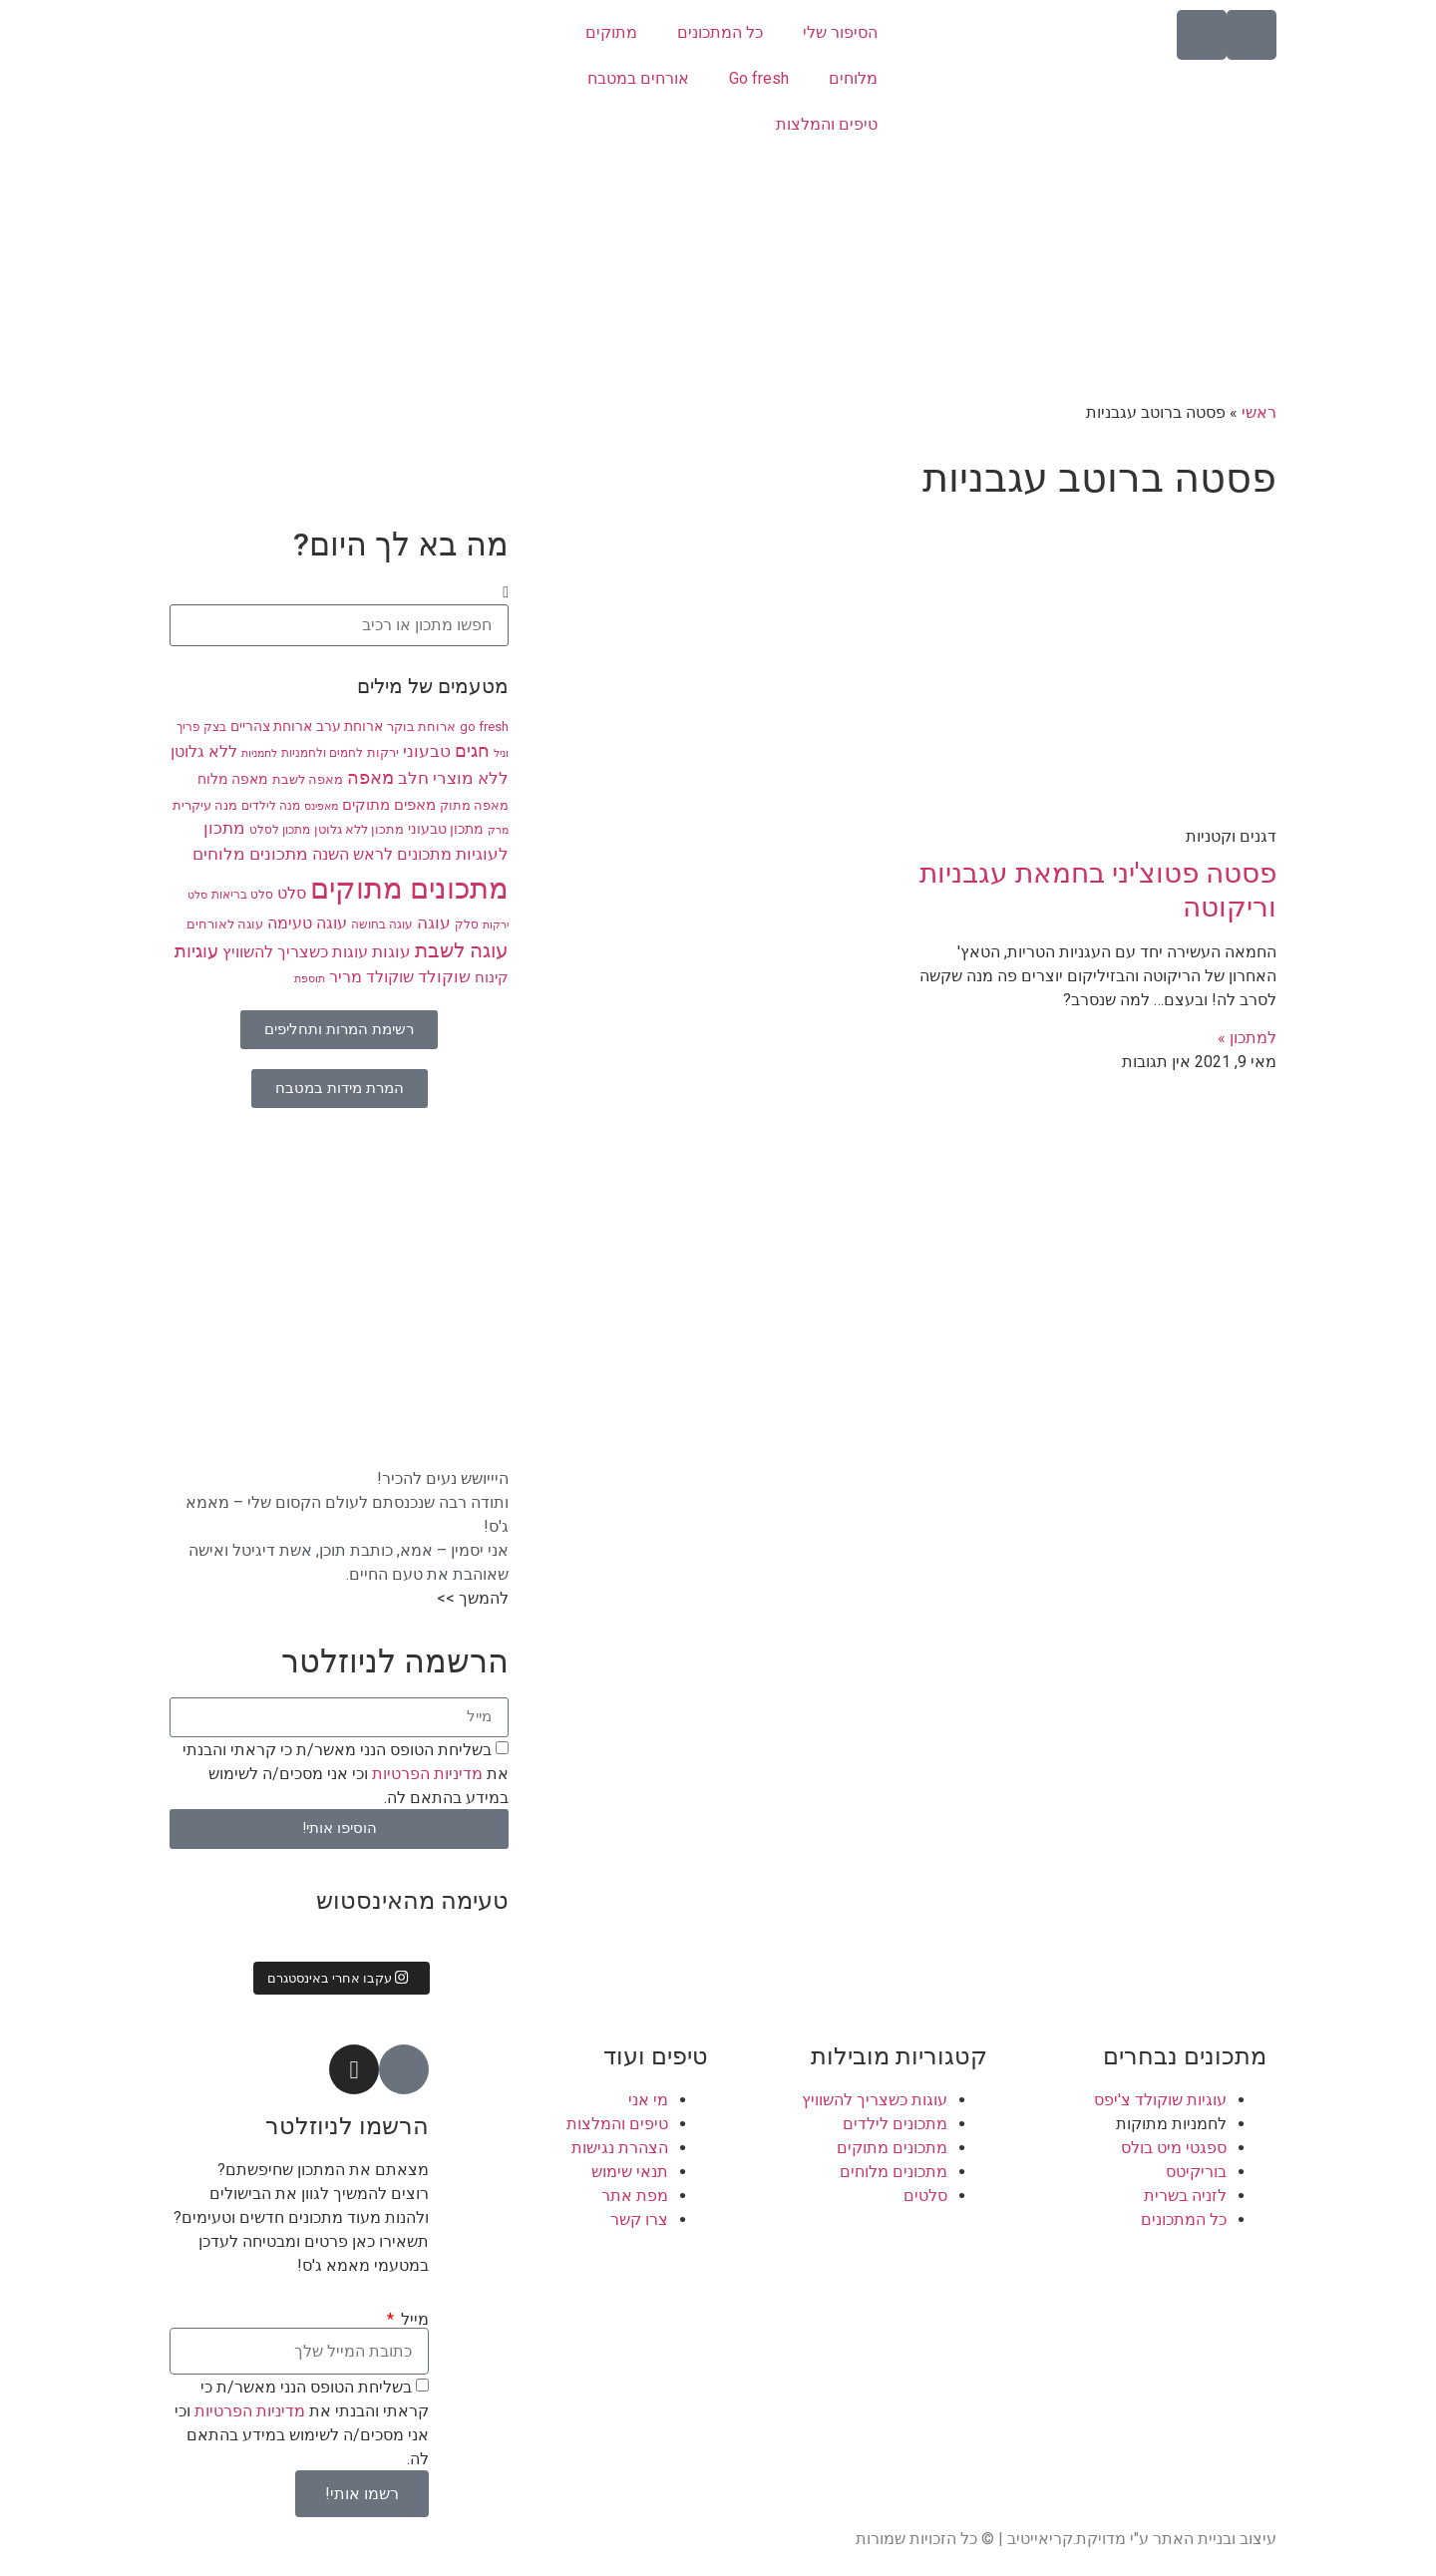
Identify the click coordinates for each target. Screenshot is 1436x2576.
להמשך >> (473, 1598)
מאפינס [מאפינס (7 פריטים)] (321, 806)
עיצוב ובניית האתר (1214, 2538)
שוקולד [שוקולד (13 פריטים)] (444, 976)
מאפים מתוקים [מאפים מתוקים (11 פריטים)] (389, 805)
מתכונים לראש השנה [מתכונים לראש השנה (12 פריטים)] (382, 855)
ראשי (1259, 412)
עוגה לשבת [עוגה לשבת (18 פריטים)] (462, 950)
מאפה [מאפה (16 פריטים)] (370, 778)
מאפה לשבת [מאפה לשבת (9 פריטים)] (307, 779)
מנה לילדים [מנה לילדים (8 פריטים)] (270, 806)
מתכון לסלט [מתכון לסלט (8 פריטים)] (279, 830)
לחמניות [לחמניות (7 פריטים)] (259, 753)
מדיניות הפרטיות (425, 1772)
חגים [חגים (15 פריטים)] (472, 751)
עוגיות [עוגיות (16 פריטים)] (196, 951)
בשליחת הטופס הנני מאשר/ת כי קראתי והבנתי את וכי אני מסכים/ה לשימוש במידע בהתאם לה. (345, 1772)
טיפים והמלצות (827, 124)
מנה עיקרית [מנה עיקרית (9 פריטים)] (205, 805)
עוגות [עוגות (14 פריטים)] (391, 951)
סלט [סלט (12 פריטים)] (291, 894)
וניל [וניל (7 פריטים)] (501, 753)
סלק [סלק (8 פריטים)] (467, 924)
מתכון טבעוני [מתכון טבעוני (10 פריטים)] (446, 829)
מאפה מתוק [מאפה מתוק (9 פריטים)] (474, 805)
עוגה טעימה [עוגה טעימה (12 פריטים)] (307, 923)
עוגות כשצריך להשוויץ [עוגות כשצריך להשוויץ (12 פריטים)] (295, 952)
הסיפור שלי (840, 32)
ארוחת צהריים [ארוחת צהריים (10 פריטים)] (271, 726)
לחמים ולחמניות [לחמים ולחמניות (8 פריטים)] (322, 753)
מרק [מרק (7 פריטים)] (498, 830)
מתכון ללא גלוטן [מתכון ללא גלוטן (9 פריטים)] (359, 829)
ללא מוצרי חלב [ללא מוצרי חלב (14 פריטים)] (453, 778)
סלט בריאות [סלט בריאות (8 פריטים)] (242, 895)
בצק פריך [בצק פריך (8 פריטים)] (201, 727)
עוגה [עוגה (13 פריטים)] (434, 923)
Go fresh (759, 78)
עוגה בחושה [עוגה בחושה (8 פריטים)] (382, 924)
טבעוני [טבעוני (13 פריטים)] (427, 751)
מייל (413, 2320)
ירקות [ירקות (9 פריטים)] (383, 752)
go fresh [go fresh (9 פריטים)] (484, 726)
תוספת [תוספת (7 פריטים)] (309, 978)
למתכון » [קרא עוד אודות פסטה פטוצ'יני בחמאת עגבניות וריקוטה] (1247, 1037)
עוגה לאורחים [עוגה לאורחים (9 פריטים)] (224, 924)
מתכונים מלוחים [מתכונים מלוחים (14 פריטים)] (250, 854)
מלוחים (853, 78)
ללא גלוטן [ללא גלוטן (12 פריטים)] (204, 752)
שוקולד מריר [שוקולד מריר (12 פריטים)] (371, 977)
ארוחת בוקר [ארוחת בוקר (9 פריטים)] (421, 726)
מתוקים (611, 32)
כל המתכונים (720, 32)
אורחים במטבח (638, 78)
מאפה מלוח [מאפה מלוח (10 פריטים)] (232, 779)
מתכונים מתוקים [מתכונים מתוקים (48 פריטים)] (409, 889)
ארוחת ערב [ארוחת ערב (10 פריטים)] (349, 726)
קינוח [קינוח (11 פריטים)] (492, 977)
